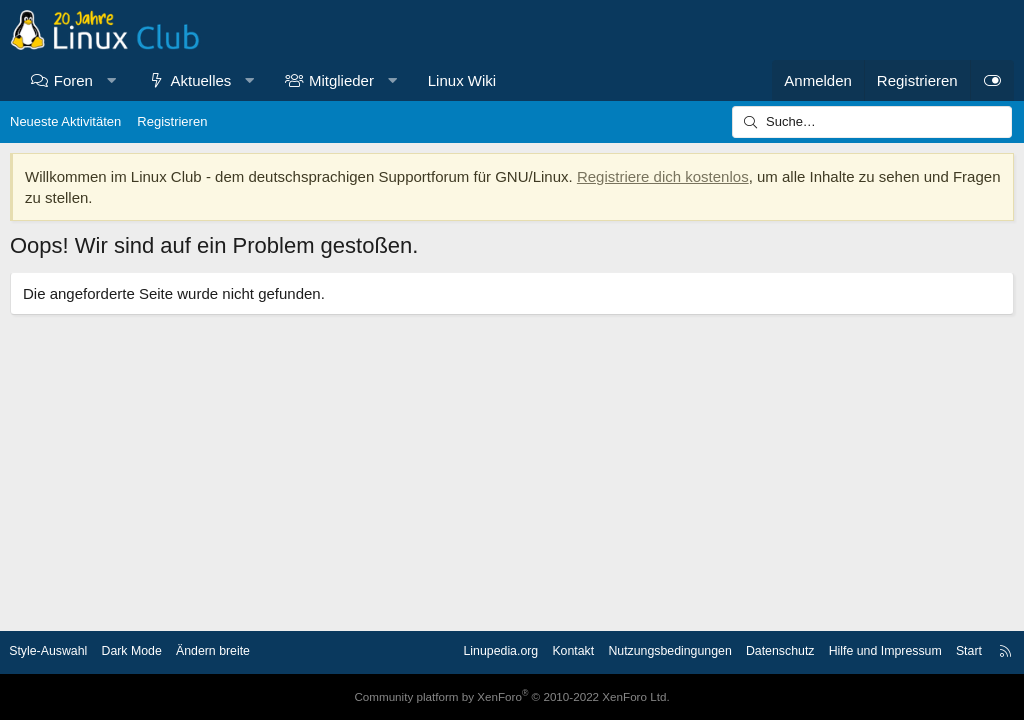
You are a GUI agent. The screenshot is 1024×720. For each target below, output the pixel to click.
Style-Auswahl (60, 652)
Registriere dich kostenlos (663, 176)
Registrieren (172, 121)
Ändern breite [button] (233, 652)
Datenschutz (760, 652)
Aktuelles (201, 80)
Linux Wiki (462, 80)
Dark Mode (148, 652)
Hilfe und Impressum (870, 652)
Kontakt (543, 652)
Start (957, 652)
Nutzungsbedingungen (644, 652)
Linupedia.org (466, 652)
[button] (110, 80)
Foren (73, 80)
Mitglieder (341, 80)
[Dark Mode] (992, 80)
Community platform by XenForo (512, 697)
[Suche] (872, 122)
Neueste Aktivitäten (65, 121)
